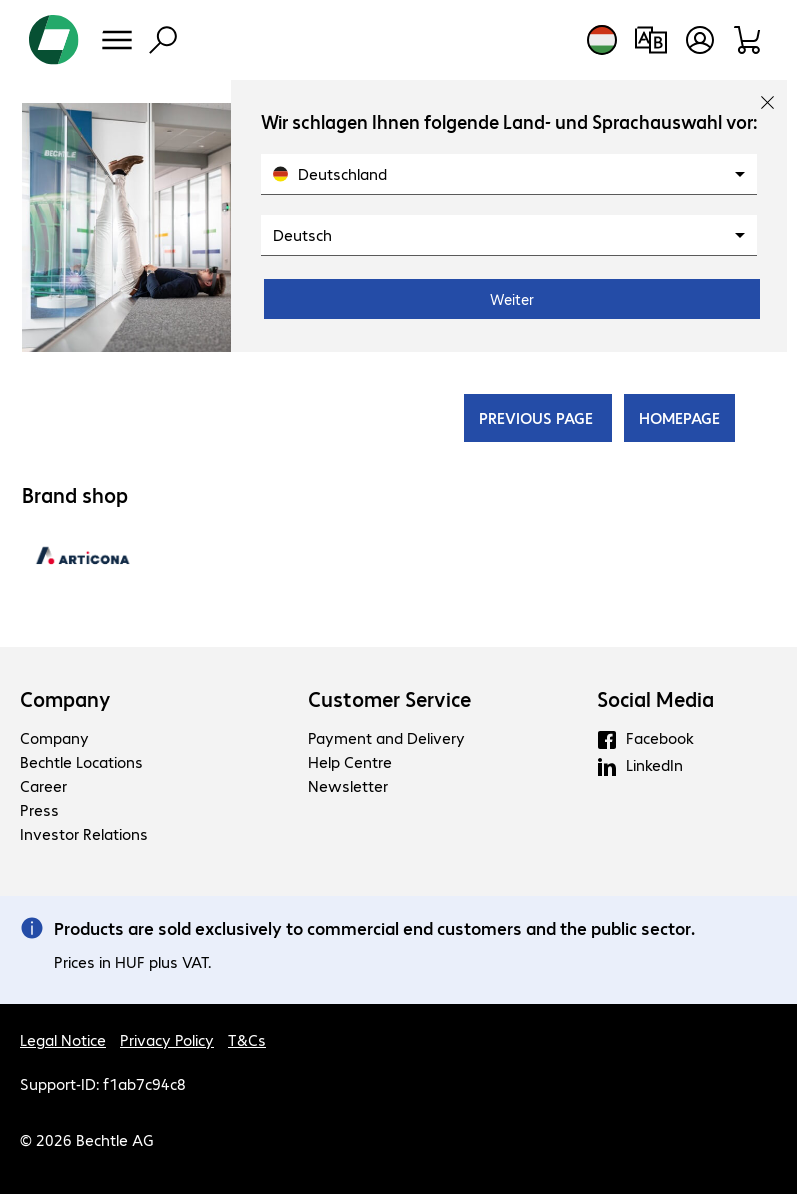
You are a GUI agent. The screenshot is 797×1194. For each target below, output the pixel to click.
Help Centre (350, 761)
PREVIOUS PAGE (538, 417)
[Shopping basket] (748, 40)
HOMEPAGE (679, 417)
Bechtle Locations (81, 761)
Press (39, 809)
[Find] (163, 40)
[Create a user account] (700, 40)
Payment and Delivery (386, 737)
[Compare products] (650, 40)
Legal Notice (63, 1039)
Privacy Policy (167, 1039)
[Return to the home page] (54, 40)
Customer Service (389, 699)
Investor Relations (84, 833)
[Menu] (117, 40)
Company (65, 699)
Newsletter (348, 785)
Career (43, 785)
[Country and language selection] (602, 40)
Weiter (512, 299)
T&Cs (247, 1039)
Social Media (655, 699)
